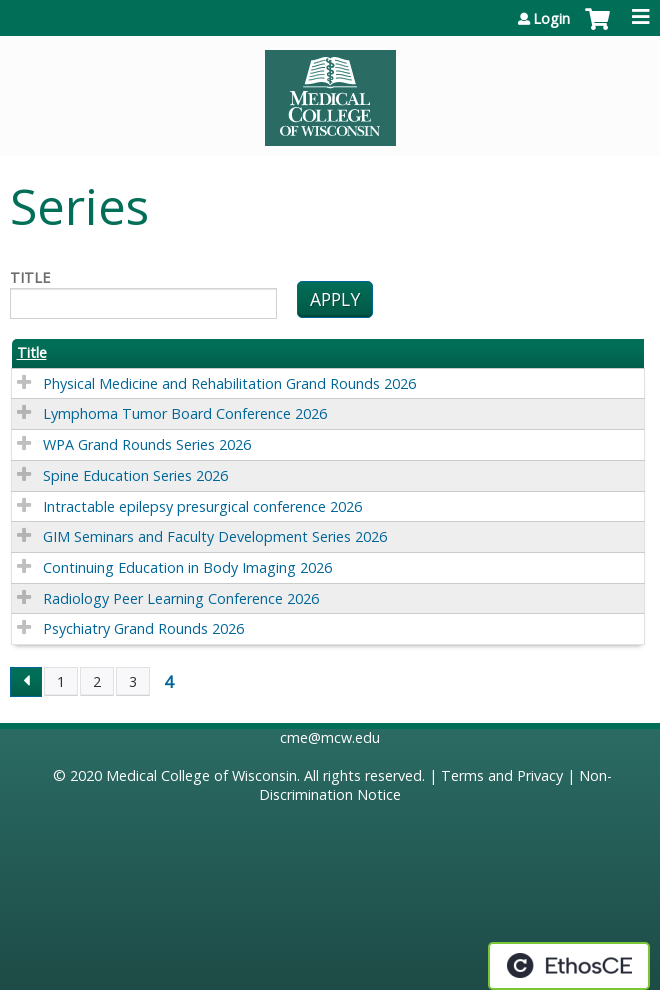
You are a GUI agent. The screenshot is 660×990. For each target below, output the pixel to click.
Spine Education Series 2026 (135, 475)
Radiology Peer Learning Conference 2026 (181, 598)
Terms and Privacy (502, 775)
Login (551, 19)
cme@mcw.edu (330, 737)
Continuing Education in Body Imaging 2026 (187, 567)
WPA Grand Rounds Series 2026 (147, 444)
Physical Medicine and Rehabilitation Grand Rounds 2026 (229, 383)
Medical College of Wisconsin (201, 775)
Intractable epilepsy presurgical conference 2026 (202, 506)
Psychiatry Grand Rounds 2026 (143, 628)
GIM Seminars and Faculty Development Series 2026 (215, 536)
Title (30, 278)
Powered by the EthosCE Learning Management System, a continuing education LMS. (569, 966)
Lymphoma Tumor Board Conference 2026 (185, 413)
